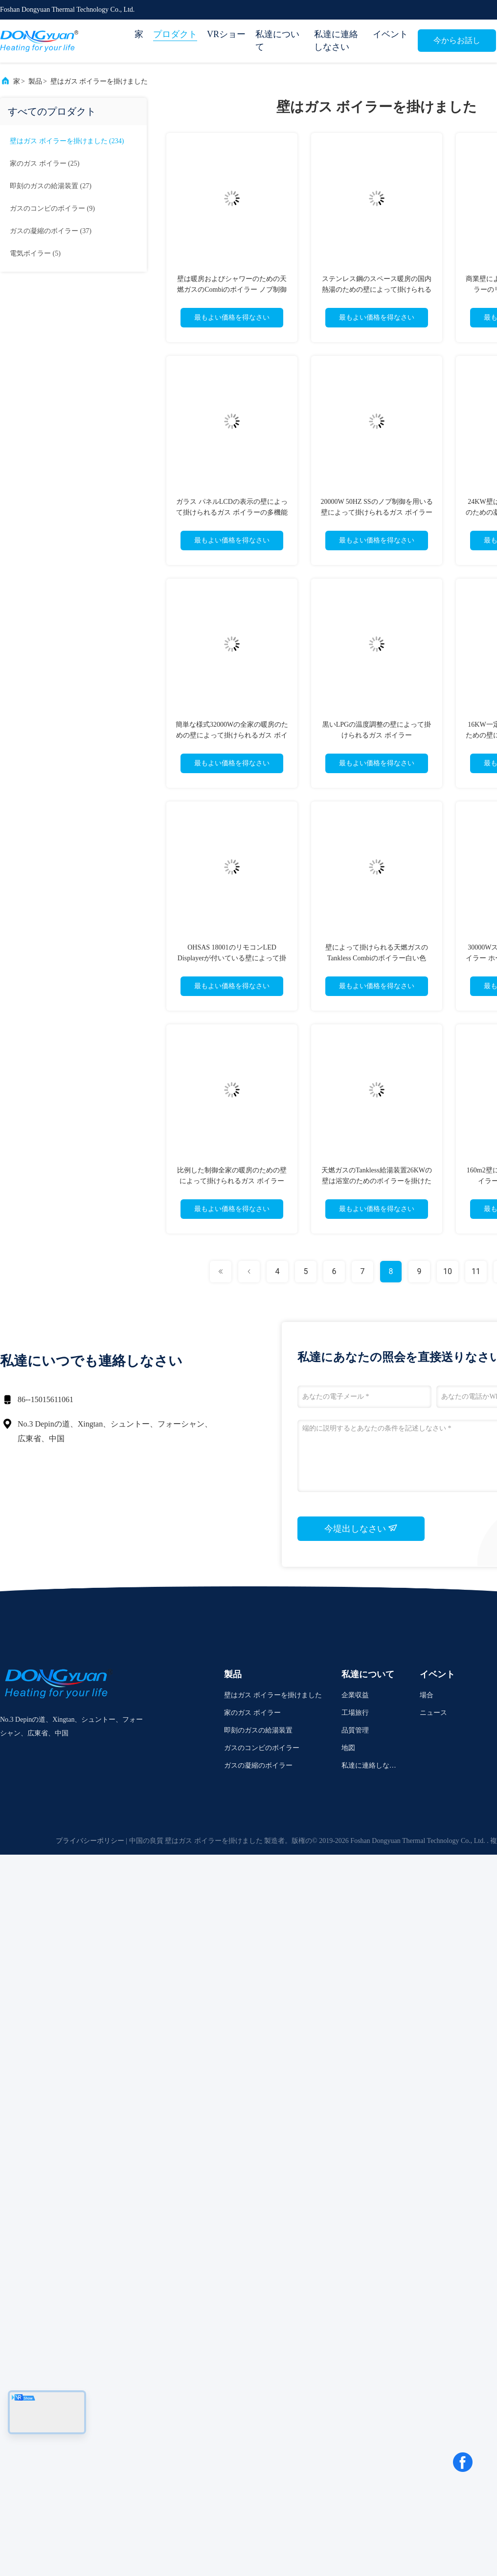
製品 (35, 81)
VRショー (226, 34)
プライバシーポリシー (90, 1840)
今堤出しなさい (361, 1528)
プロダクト (175, 34)
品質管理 (355, 1730)
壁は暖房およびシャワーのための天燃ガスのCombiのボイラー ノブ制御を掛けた (232, 289)
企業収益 (355, 1695)
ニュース (433, 1712)
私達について (277, 40)
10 (447, 1271)
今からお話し (456, 40)
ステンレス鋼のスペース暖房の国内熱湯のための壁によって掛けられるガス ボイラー (376, 289)
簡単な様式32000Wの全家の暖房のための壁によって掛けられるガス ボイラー (232, 735)
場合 (426, 1695)
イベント (390, 34)
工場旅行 (355, 1712)
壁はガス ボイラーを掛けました (99, 81)
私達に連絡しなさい (336, 40)
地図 (348, 1748)
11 (476, 1271)
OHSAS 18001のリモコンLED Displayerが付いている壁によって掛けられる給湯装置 (232, 958)
